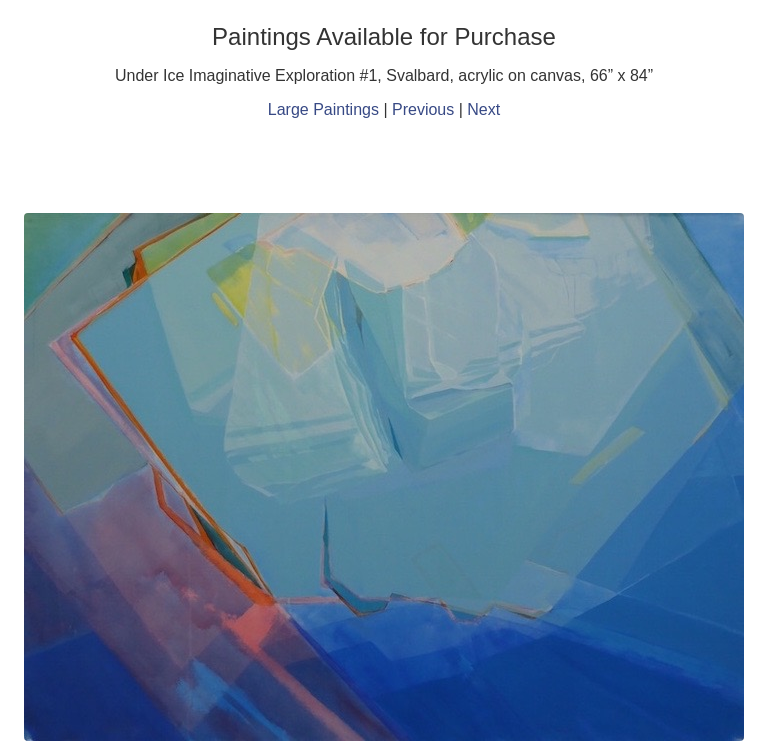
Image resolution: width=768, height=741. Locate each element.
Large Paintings (323, 109)
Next (483, 109)
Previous (423, 109)
